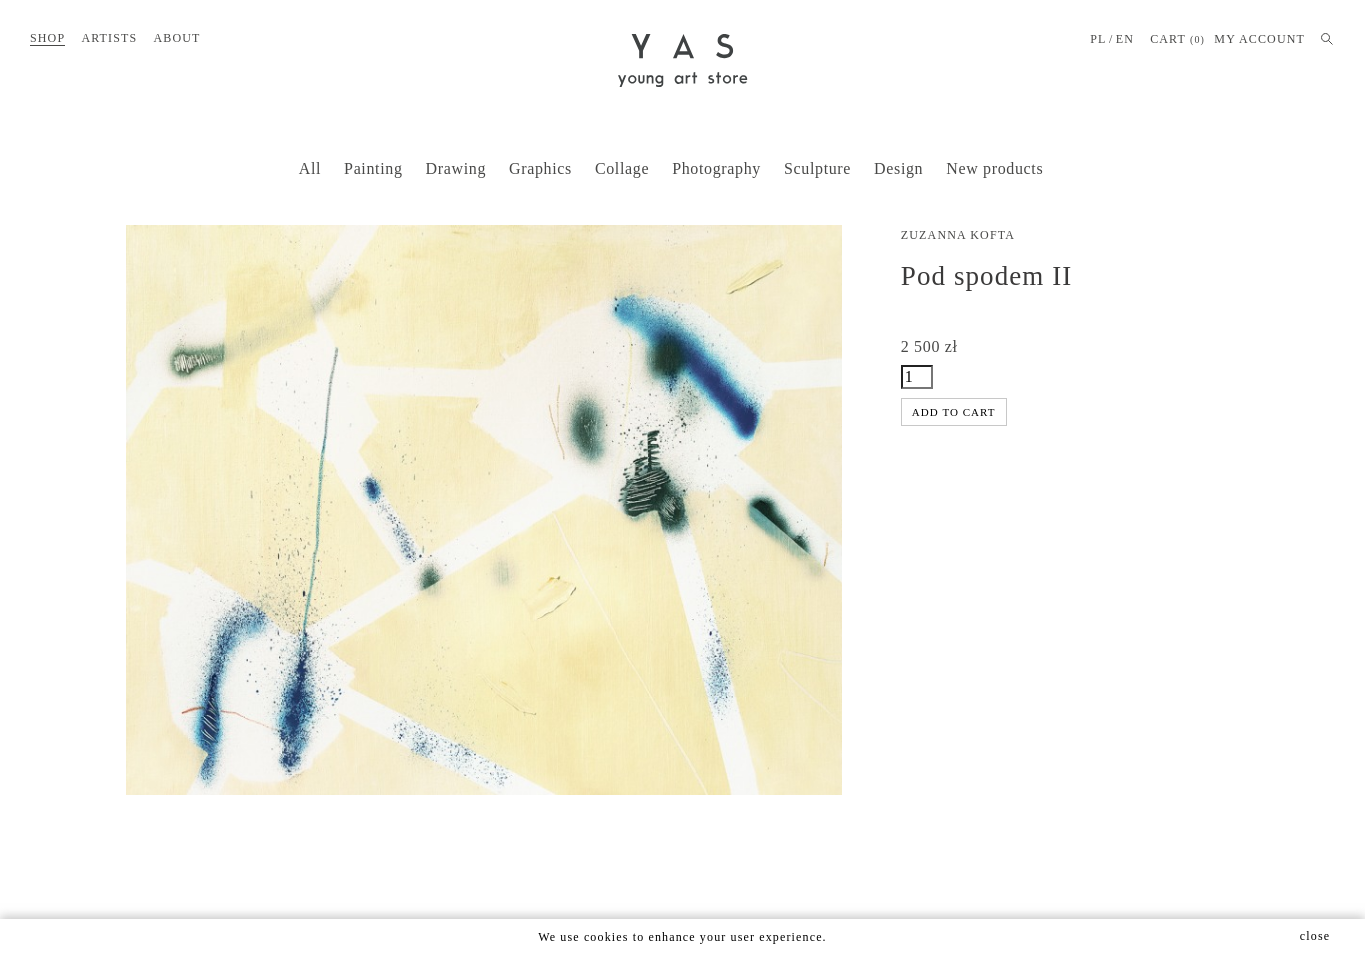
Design (898, 168)
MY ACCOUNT (1259, 39)
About (176, 38)
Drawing (456, 168)
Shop (47, 38)
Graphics (540, 168)
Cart (1177, 40)
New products (994, 168)
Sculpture (817, 168)
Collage (622, 168)
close (1315, 936)
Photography (716, 168)
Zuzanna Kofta (958, 235)
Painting (373, 168)
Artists (109, 38)
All (310, 168)
